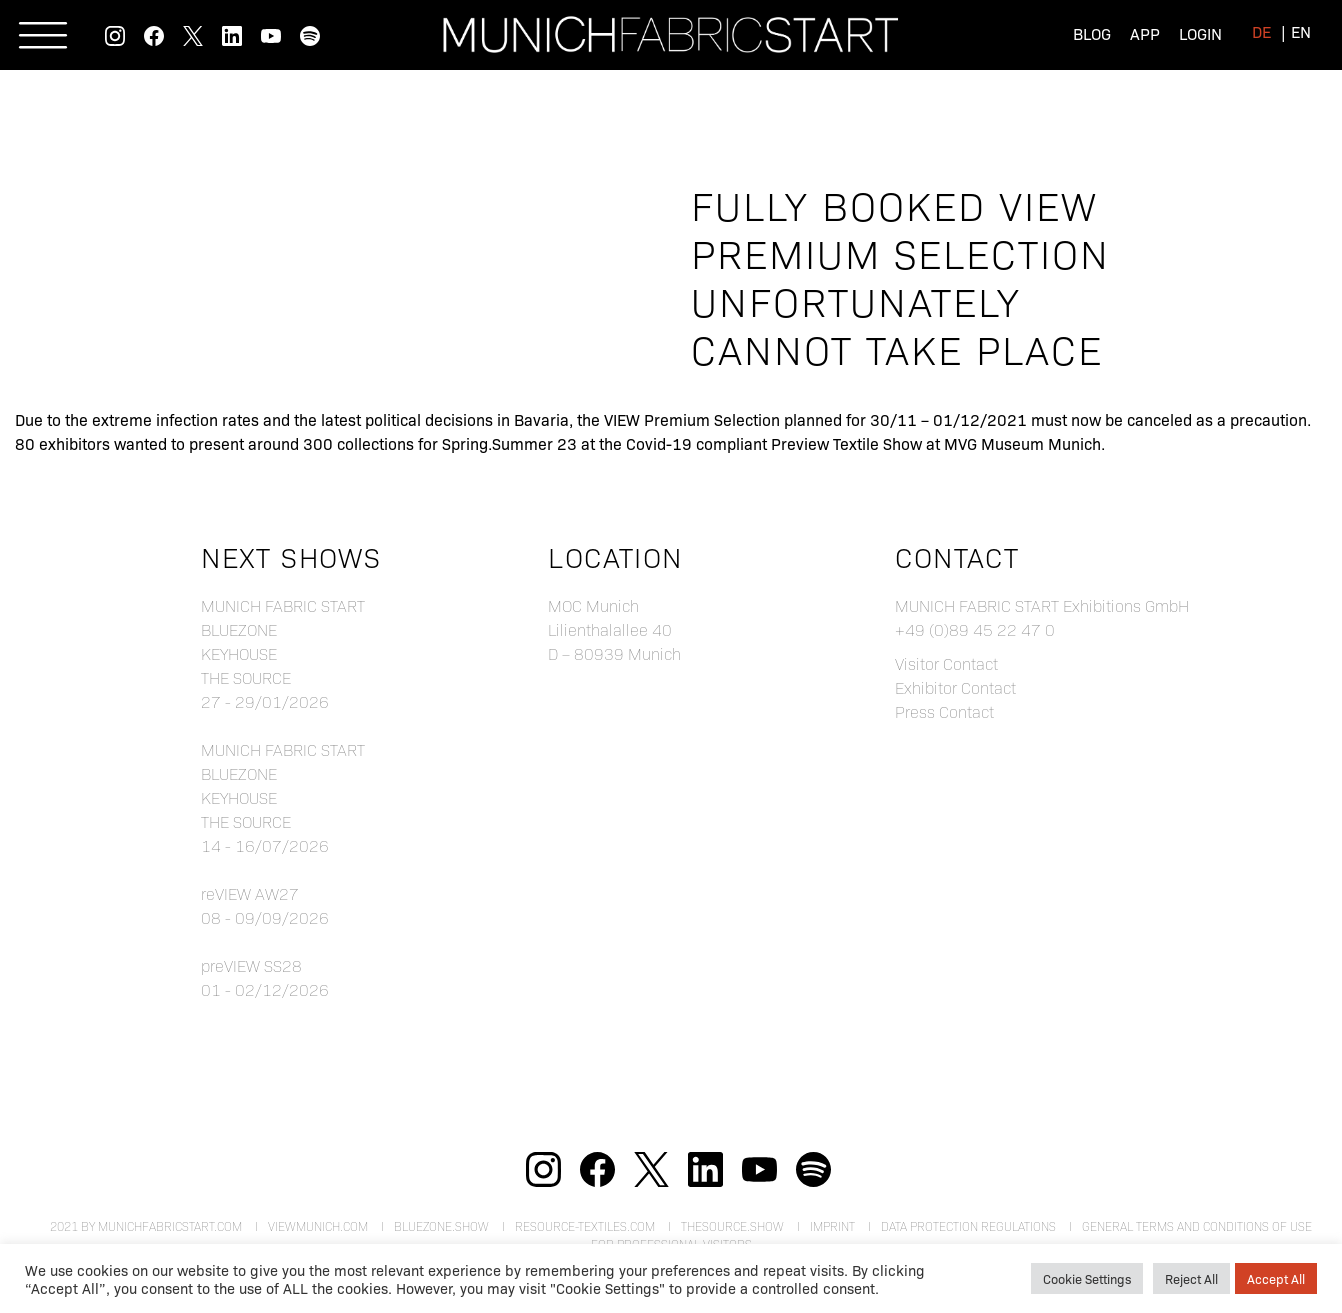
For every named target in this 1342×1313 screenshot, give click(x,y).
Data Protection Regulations (968, 1226)
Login (1200, 33)
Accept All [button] (1276, 1278)
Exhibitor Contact (955, 687)
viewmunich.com (318, 1226)
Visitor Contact (946, 663)
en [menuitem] (1301, 31)
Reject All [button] (1191, 1278)
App (1145, 33)
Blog (1092, 33)
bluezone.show (441, 1226)
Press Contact (944, 711)
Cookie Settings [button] (1087, 1278)
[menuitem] (1261, 31)
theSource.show (732, 1226)
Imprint (832, 1226)
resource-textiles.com (585, 1226)
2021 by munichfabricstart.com (146, 1226)
